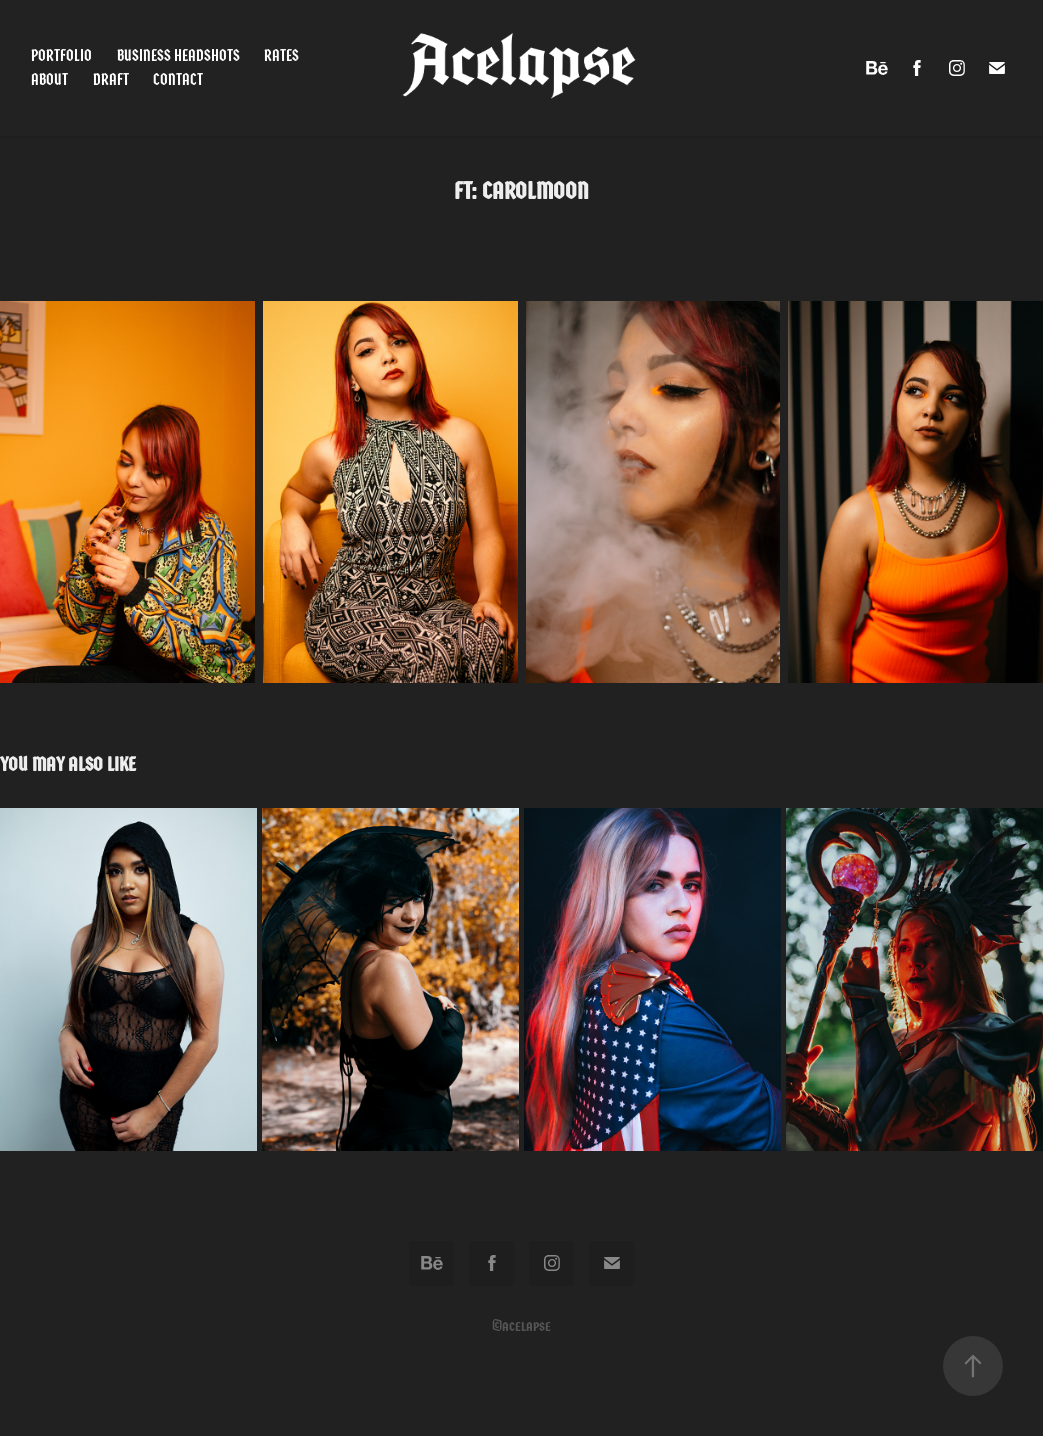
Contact (178, 79)
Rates (281, 55)
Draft (111, 79)
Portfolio (61, 55)
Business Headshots (178, 55)
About (49, 79)
